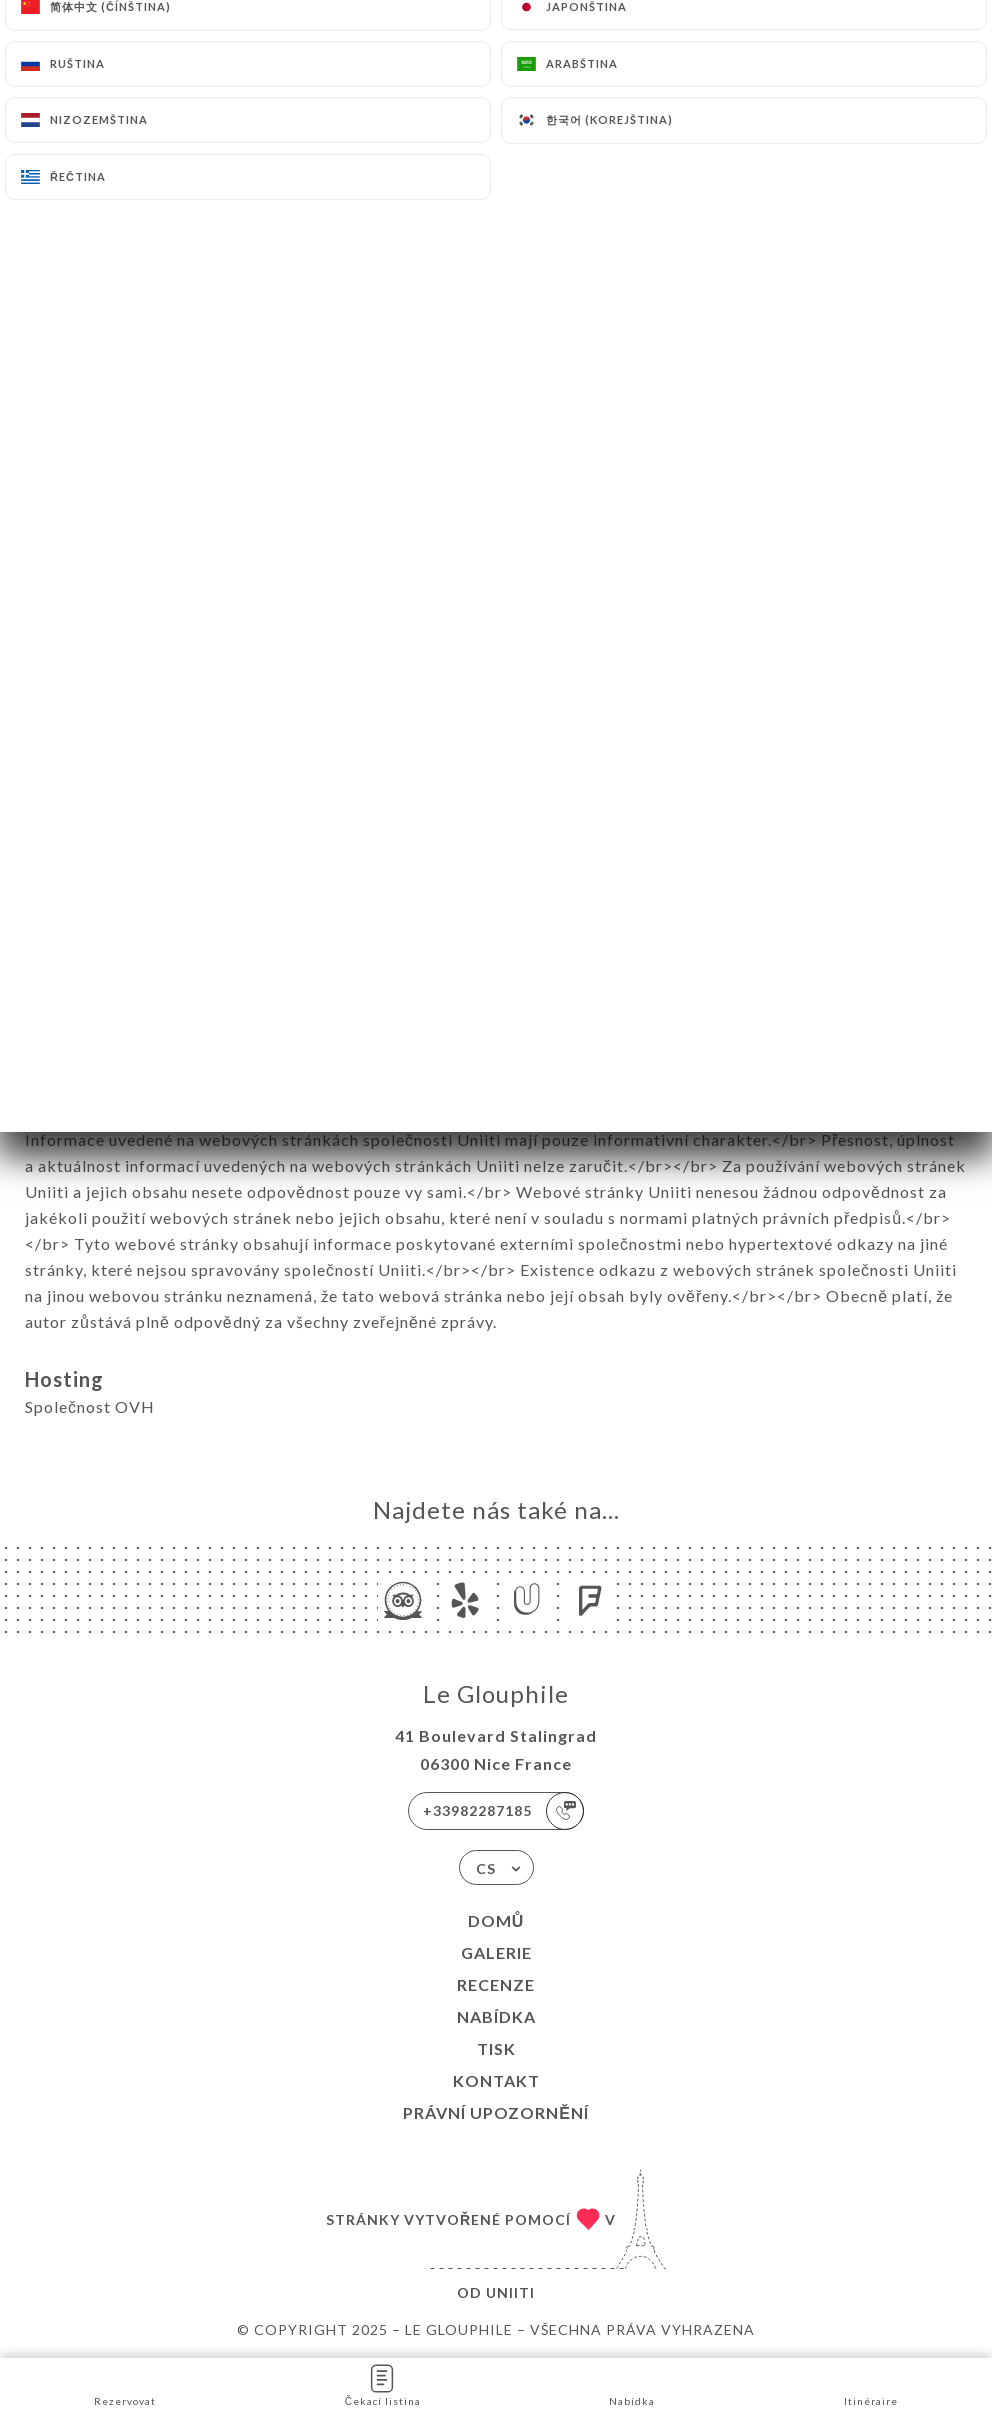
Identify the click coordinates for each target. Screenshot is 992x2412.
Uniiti (510, 2292)
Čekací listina (383, 2383)
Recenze (496, 1984)
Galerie (496, 1952)
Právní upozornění (496, 2112)
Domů (496, 1920)
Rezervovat (125, 2383)
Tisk (496, 2048)
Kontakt (496, 2080)
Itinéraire (871, 2383)
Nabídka (496, 2016)
